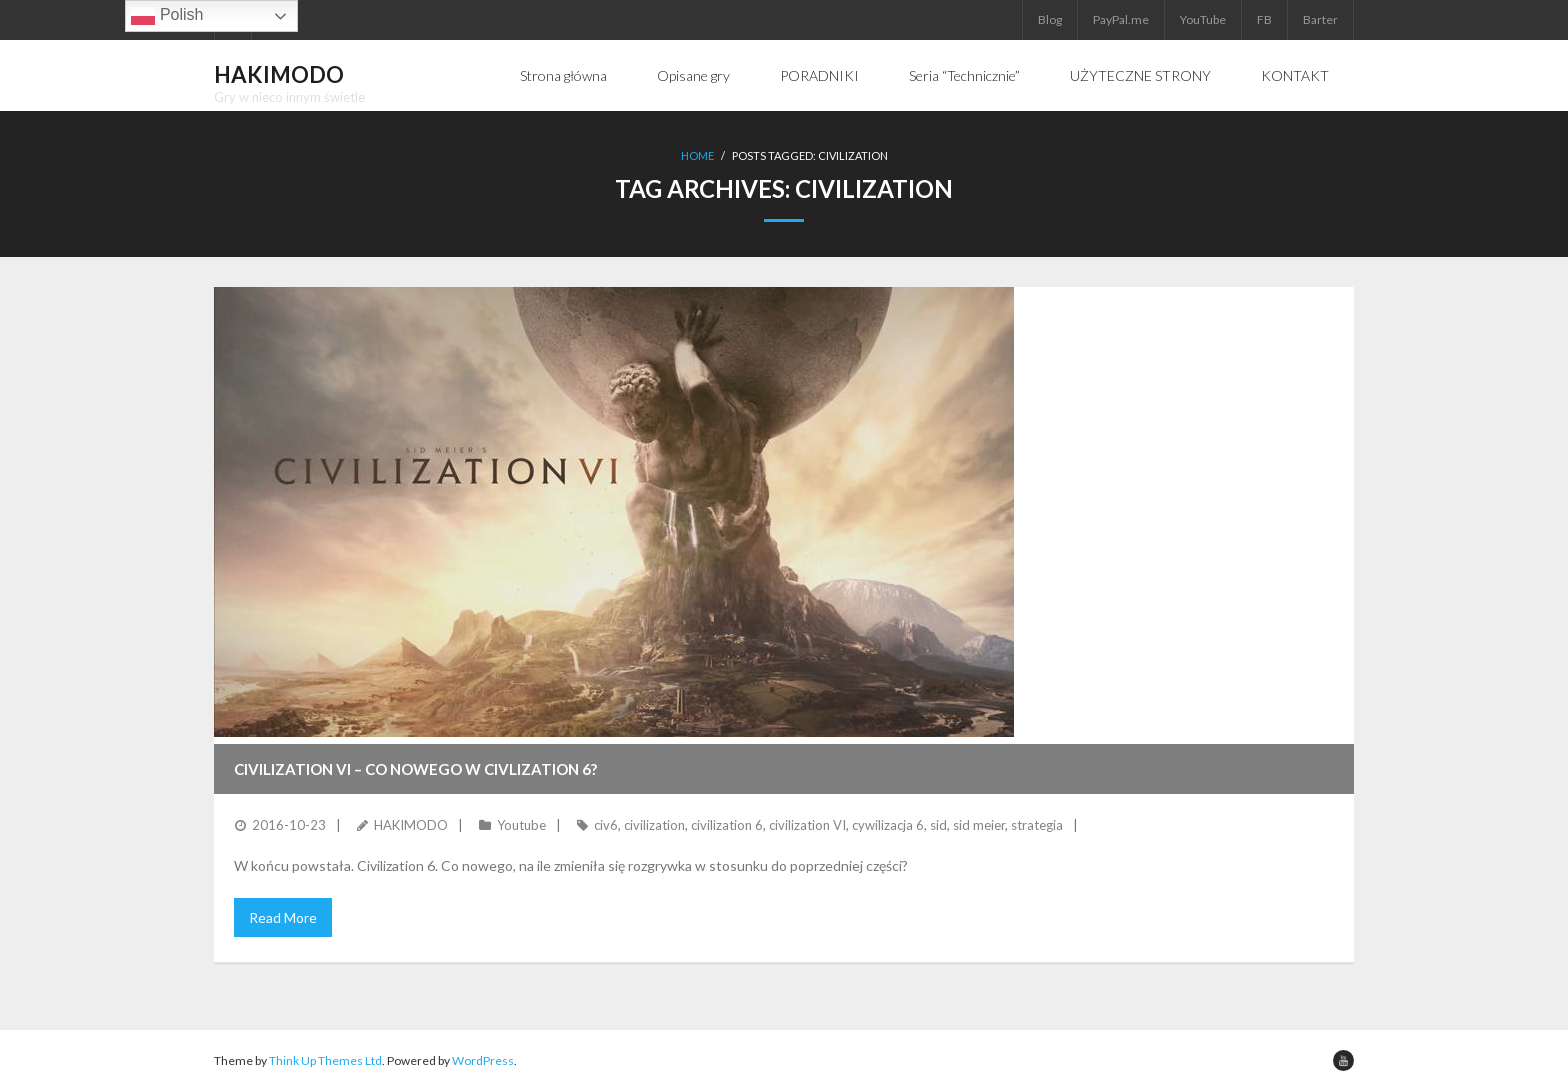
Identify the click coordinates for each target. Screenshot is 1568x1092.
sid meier (979, 825)
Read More (283, 917)
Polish (167, 16)
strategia (1037, 825)
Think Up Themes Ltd (325, 1060)
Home (697, 155)
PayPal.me (1121, 19)
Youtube (521, 825)
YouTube (1203, 19)
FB (1264, 19)
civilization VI (807, 825)
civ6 (606, 825)
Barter (1320, 19)
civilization (654, 825)
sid (938, 825)
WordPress (483, 1060)
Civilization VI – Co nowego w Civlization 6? (415, 769)
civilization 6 (727, 825)
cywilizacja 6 (888, 825)
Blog (1050, 19)
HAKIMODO (411, 825)
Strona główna (563, 75)
